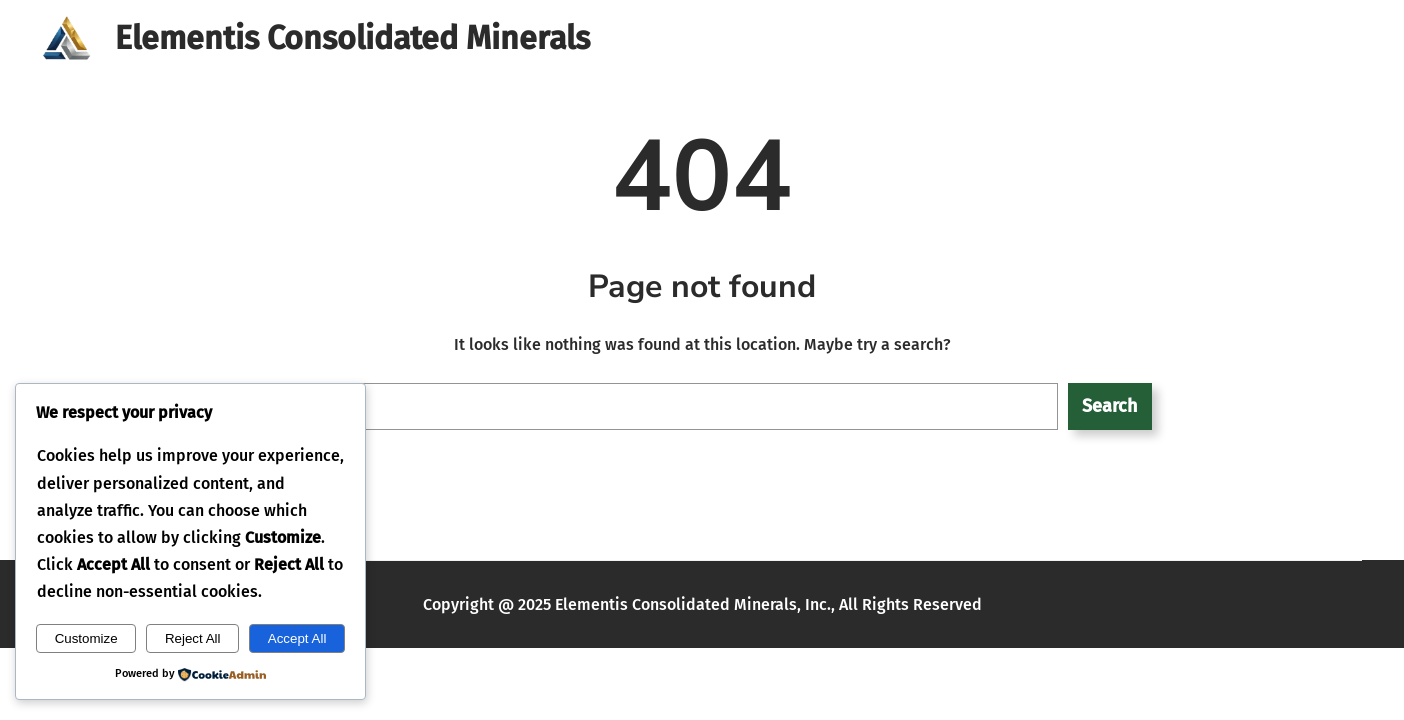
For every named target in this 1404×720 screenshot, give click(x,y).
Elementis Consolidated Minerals (352, 38)
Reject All (193, 638)
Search (1109, 406)
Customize (86, 638)
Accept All (297, 638)
